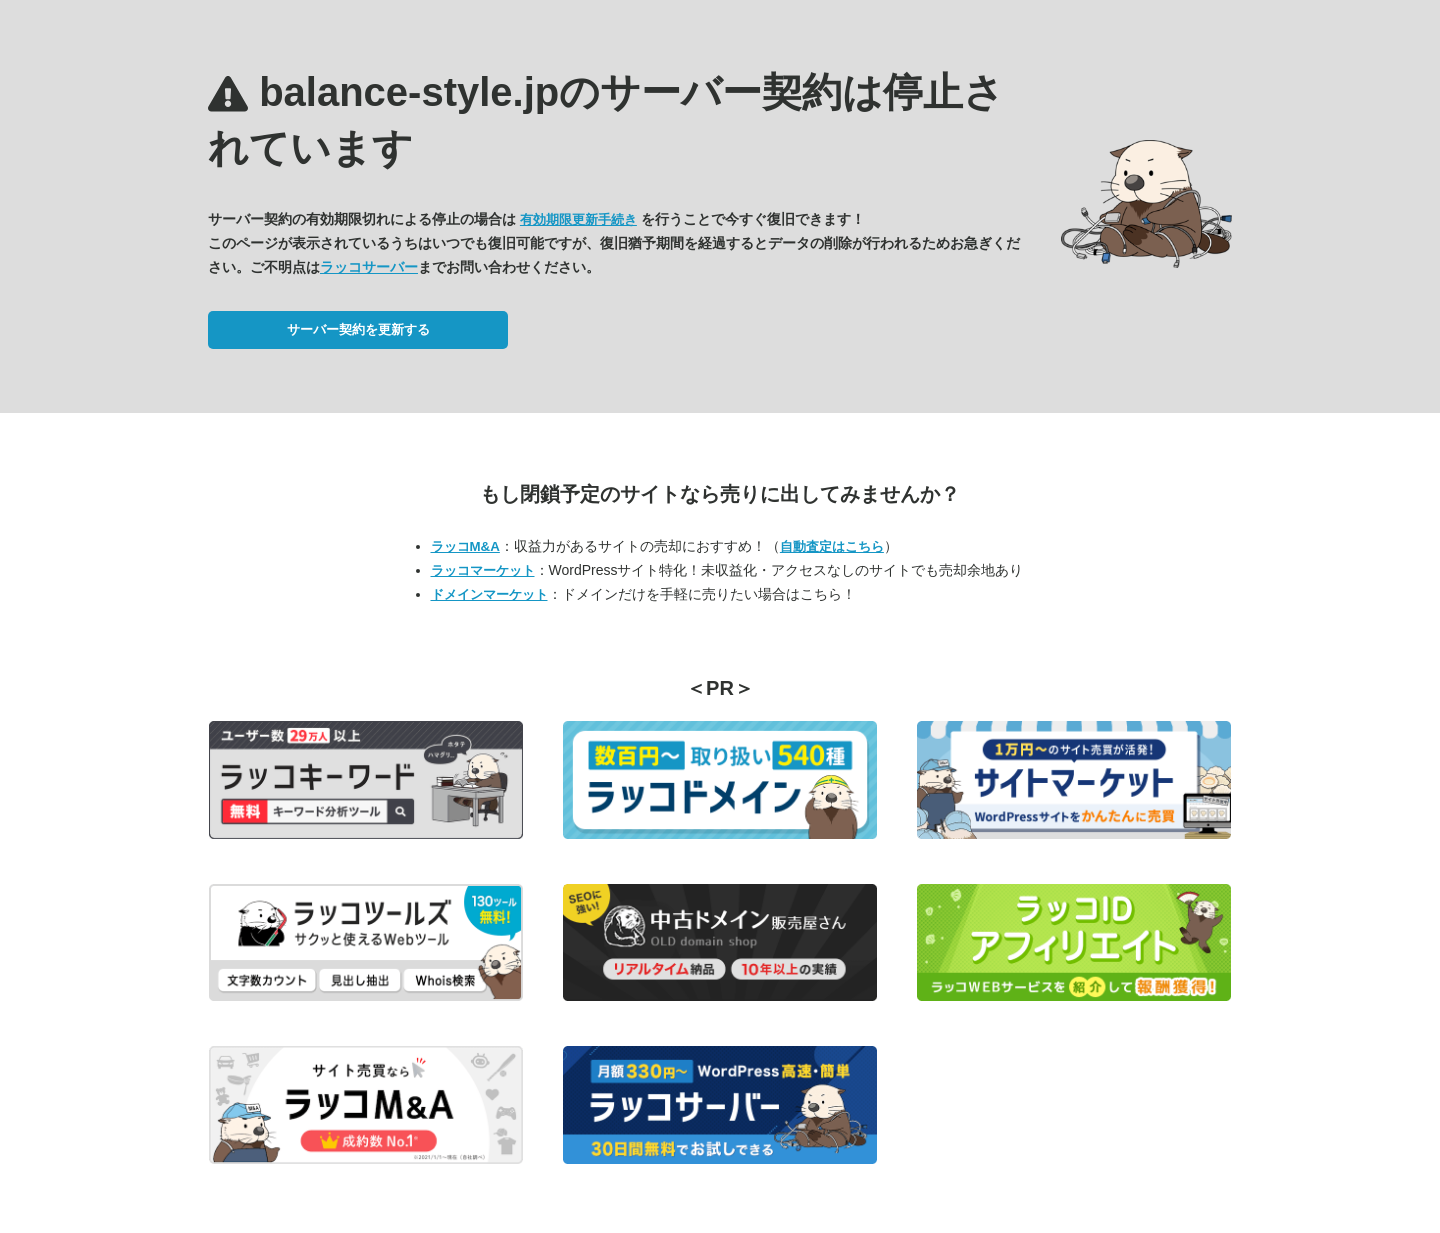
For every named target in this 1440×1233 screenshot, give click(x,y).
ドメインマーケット (489, 594)
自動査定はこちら (832, 546)
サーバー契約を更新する (358, 329)
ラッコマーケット (483, 570)
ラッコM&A (465, 546)
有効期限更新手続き (578, 219)
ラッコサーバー (369, 267)
